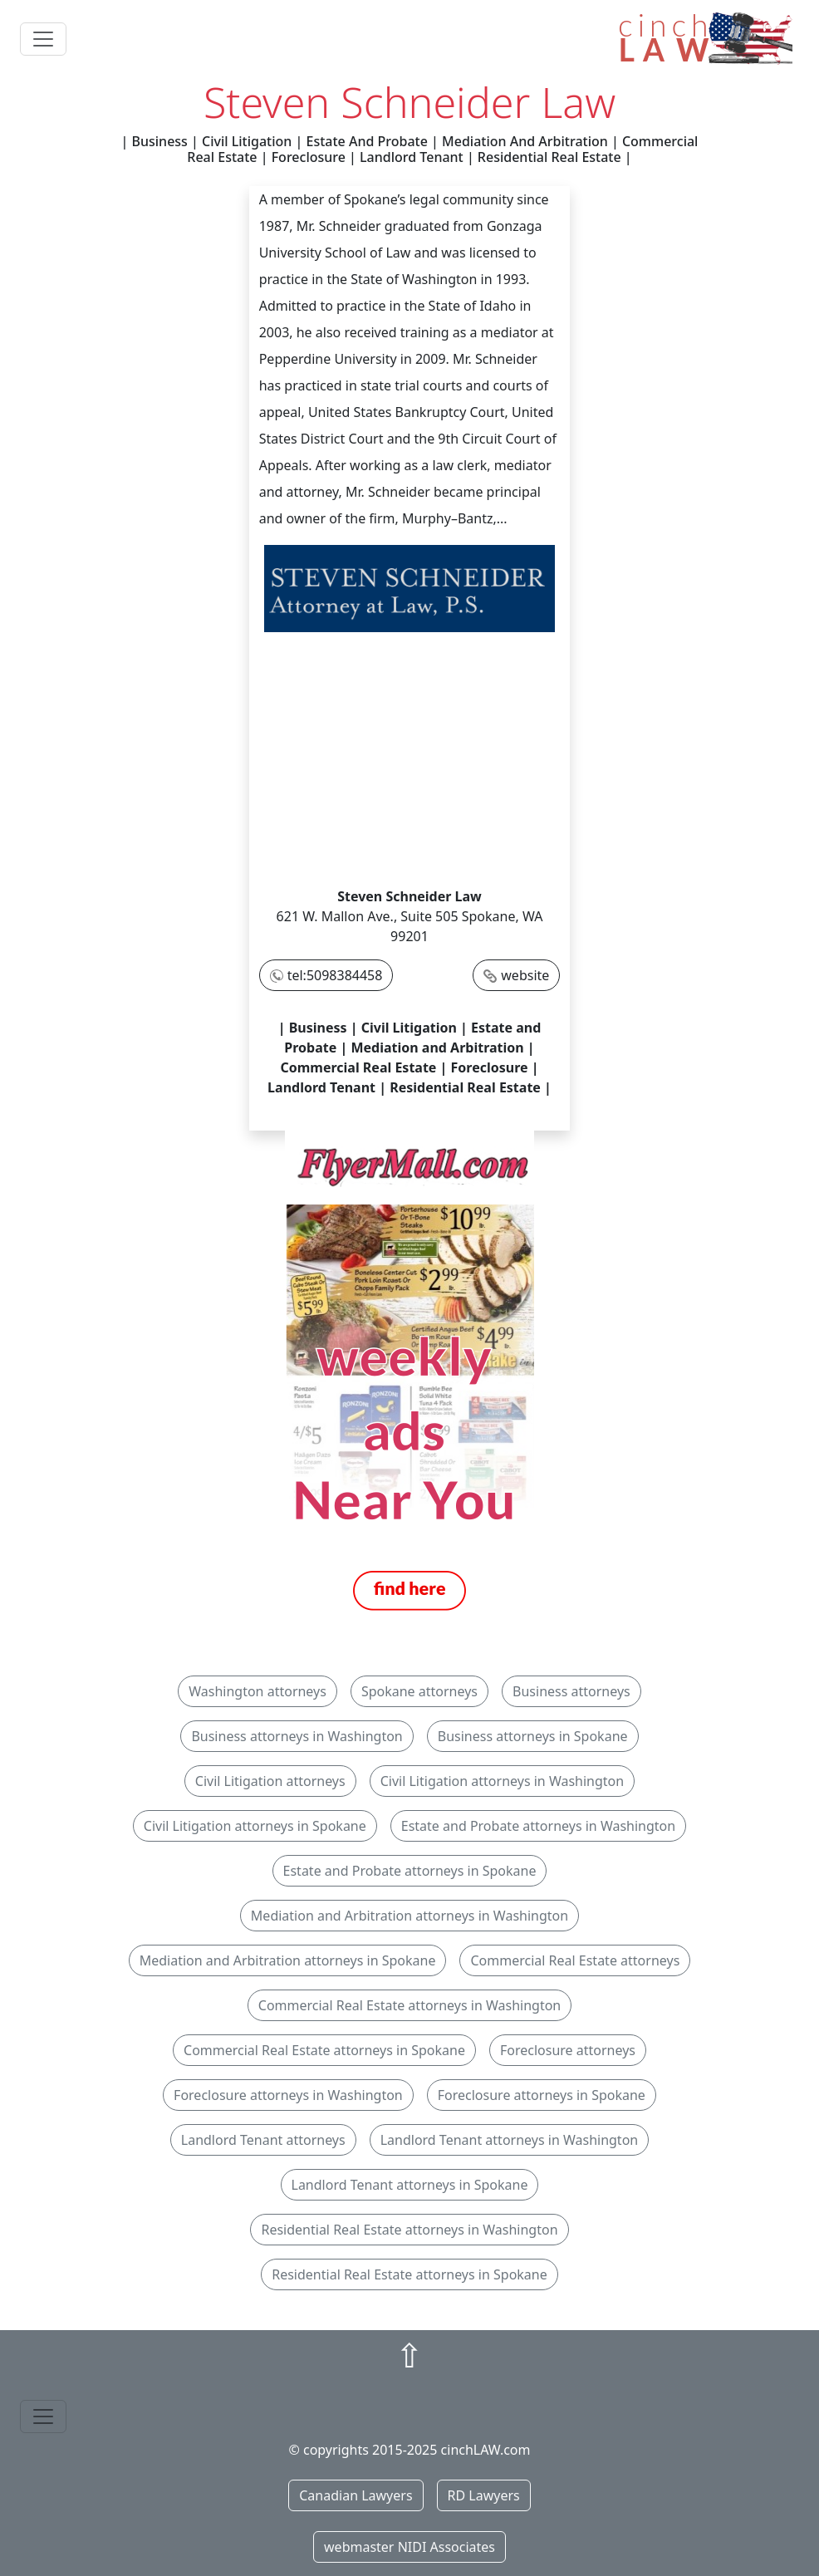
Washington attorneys (257, 1691)
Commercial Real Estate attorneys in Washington (409, 2005)
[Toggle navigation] (43, 39)
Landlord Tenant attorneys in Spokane (410, 2185)
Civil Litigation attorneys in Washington (502, 1781)
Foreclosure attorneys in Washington (288, 2095)
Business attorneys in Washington (296, 1736)
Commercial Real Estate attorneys (574, 1960)
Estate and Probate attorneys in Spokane (410, 1871)
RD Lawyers (484, 2495)
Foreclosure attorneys (567, 2050)
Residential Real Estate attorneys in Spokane (409, 2274)
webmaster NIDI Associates (409, 2547)
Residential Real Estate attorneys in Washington (409, 2229)
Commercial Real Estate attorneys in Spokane (324, 2050)
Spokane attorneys (419, 1691)
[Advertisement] (410, 761)
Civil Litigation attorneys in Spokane (255, 1826)
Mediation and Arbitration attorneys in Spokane (288, 1960)
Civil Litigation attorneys (270, 1781)
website (525, 975)
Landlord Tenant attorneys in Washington (509, 2140)
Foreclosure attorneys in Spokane (541, 2095)
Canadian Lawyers (355, 2495)
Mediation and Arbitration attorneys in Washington (409, 1915)
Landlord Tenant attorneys (263, 2140)
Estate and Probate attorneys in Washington (538, 1826)
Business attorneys (571, 1691)
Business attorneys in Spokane (533, 1736)
